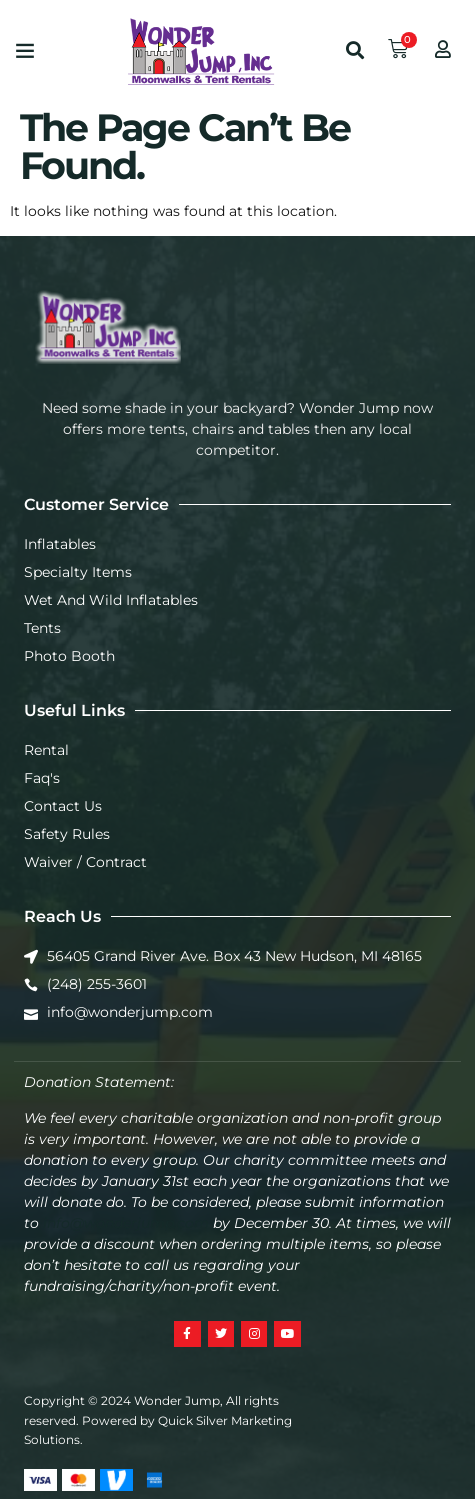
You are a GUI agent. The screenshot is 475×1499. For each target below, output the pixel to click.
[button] (25, 50)
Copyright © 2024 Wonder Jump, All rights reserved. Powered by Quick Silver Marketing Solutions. (158, 1419)
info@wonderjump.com (126, 1223)
